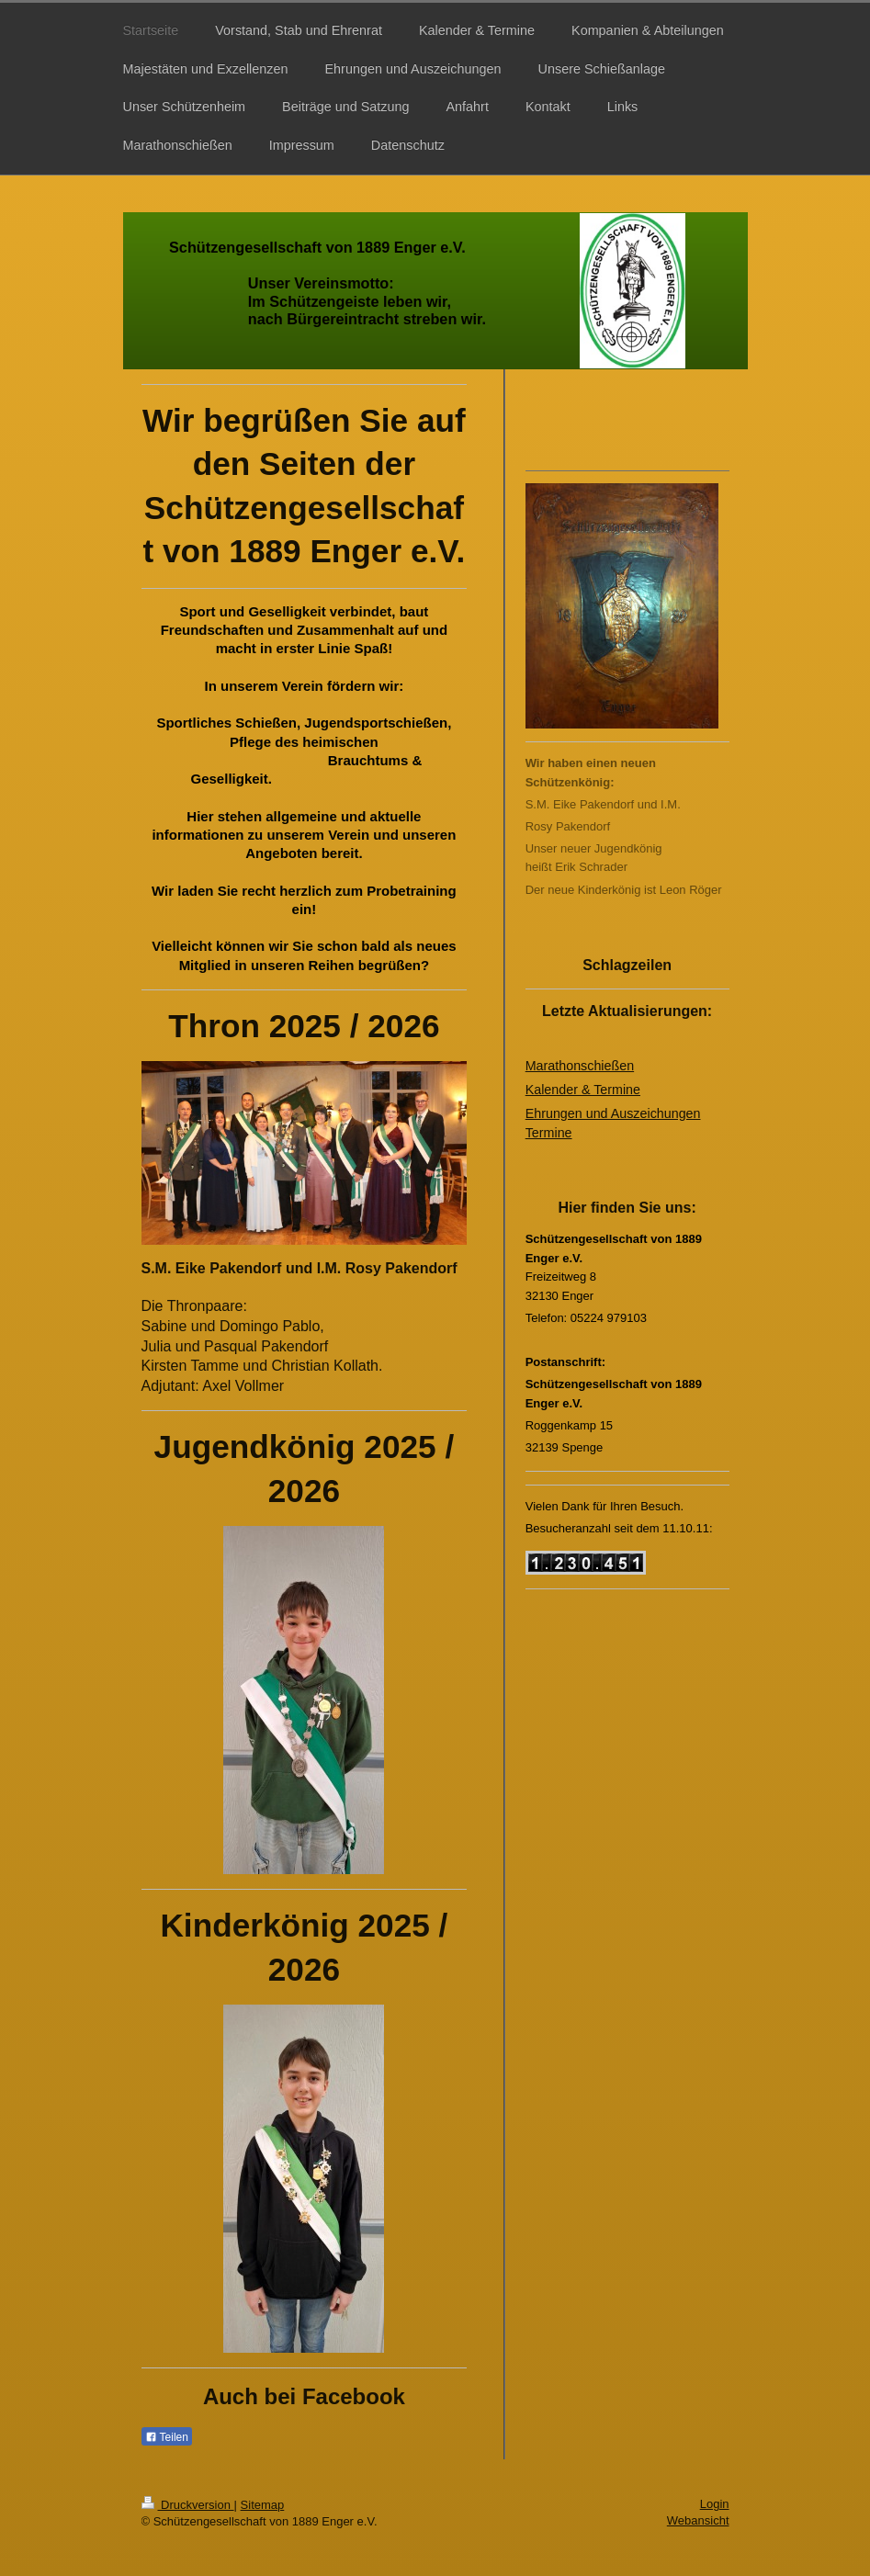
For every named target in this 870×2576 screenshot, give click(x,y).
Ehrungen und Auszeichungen (613, 1113)
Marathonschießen (579, 1065)
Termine (548, 1132)
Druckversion (187, 2505)
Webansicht (698, 2520)
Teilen (166, 2437)
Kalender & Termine (582, 1089)
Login (714, 2504)
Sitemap (263, 2505)
